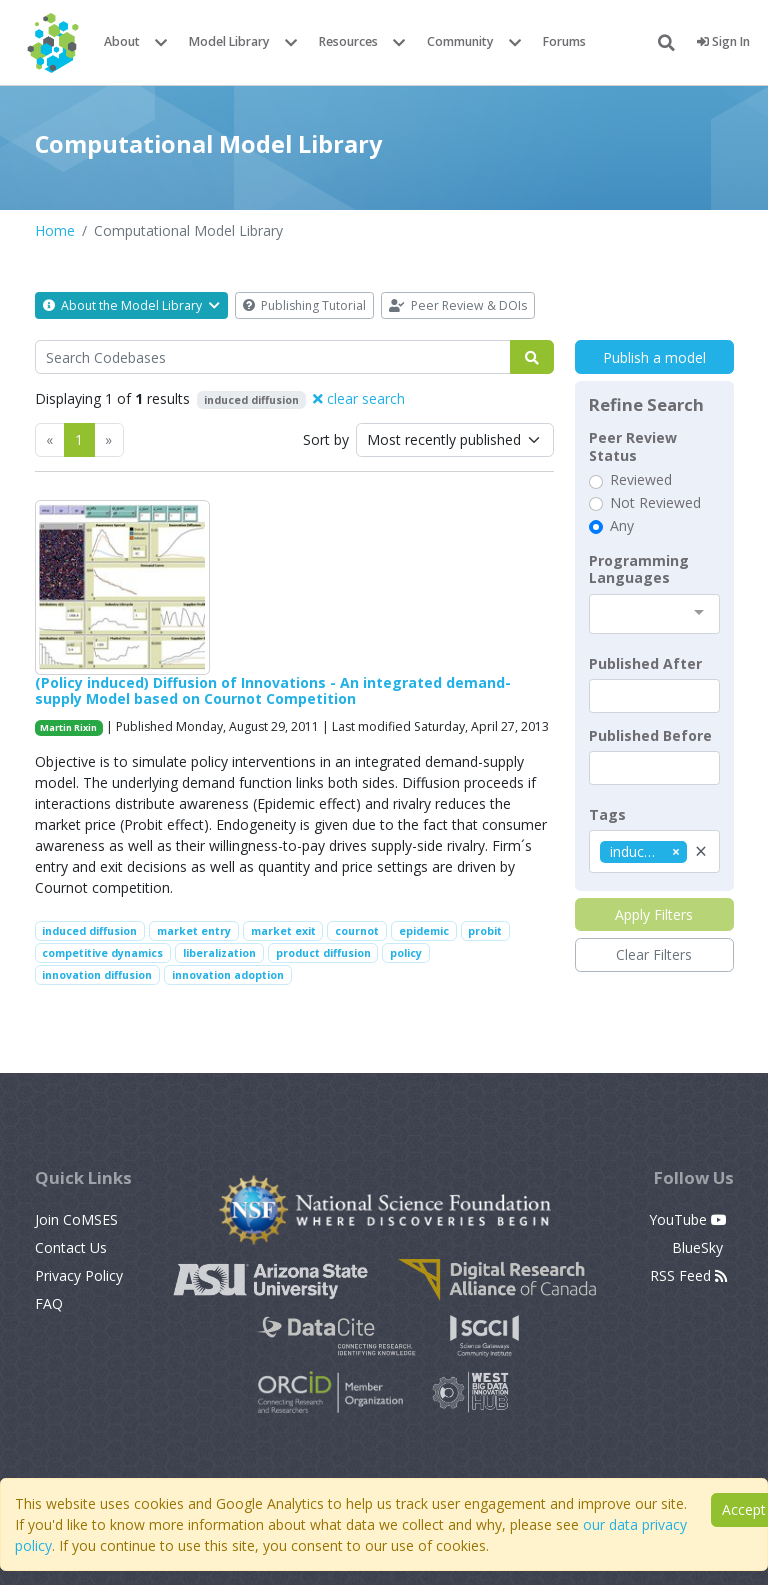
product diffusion (323, 953)
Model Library (229, 41)
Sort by (326, 439)
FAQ (49, 1303)
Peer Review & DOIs (458, 305)
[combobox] (654, 614)
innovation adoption (228, 975)
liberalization (219, 953)
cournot (357, 931)
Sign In (723, 41)
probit (485, 931)
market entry (194, 931)
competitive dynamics (102, 953)
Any (622, 526)
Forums (564, 41)
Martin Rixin (68, 727)
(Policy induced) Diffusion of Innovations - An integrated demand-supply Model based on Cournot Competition (273, 691)
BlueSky (699, 1247)
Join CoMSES (76, 1219)
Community (460, 41)
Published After (645, 664)
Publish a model (654, 357)
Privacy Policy (79, 1275)
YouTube (688, 1219)
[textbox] (654, 696)
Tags (607, 815)
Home (55, 230)
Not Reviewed (655, 503)
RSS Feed (688, 1275)
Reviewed (641, 480)
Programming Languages (639, 569)
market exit (283, 931)
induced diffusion (89, 931)
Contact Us (71, 1247)
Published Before (650, 736)
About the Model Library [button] (131, 305)
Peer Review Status (633, 446)
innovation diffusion (97, 975)
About (122, 41)
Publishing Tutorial (305, 305)
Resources (348, 41)
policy (406, 953)
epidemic (424, 931)
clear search (359, 398)
